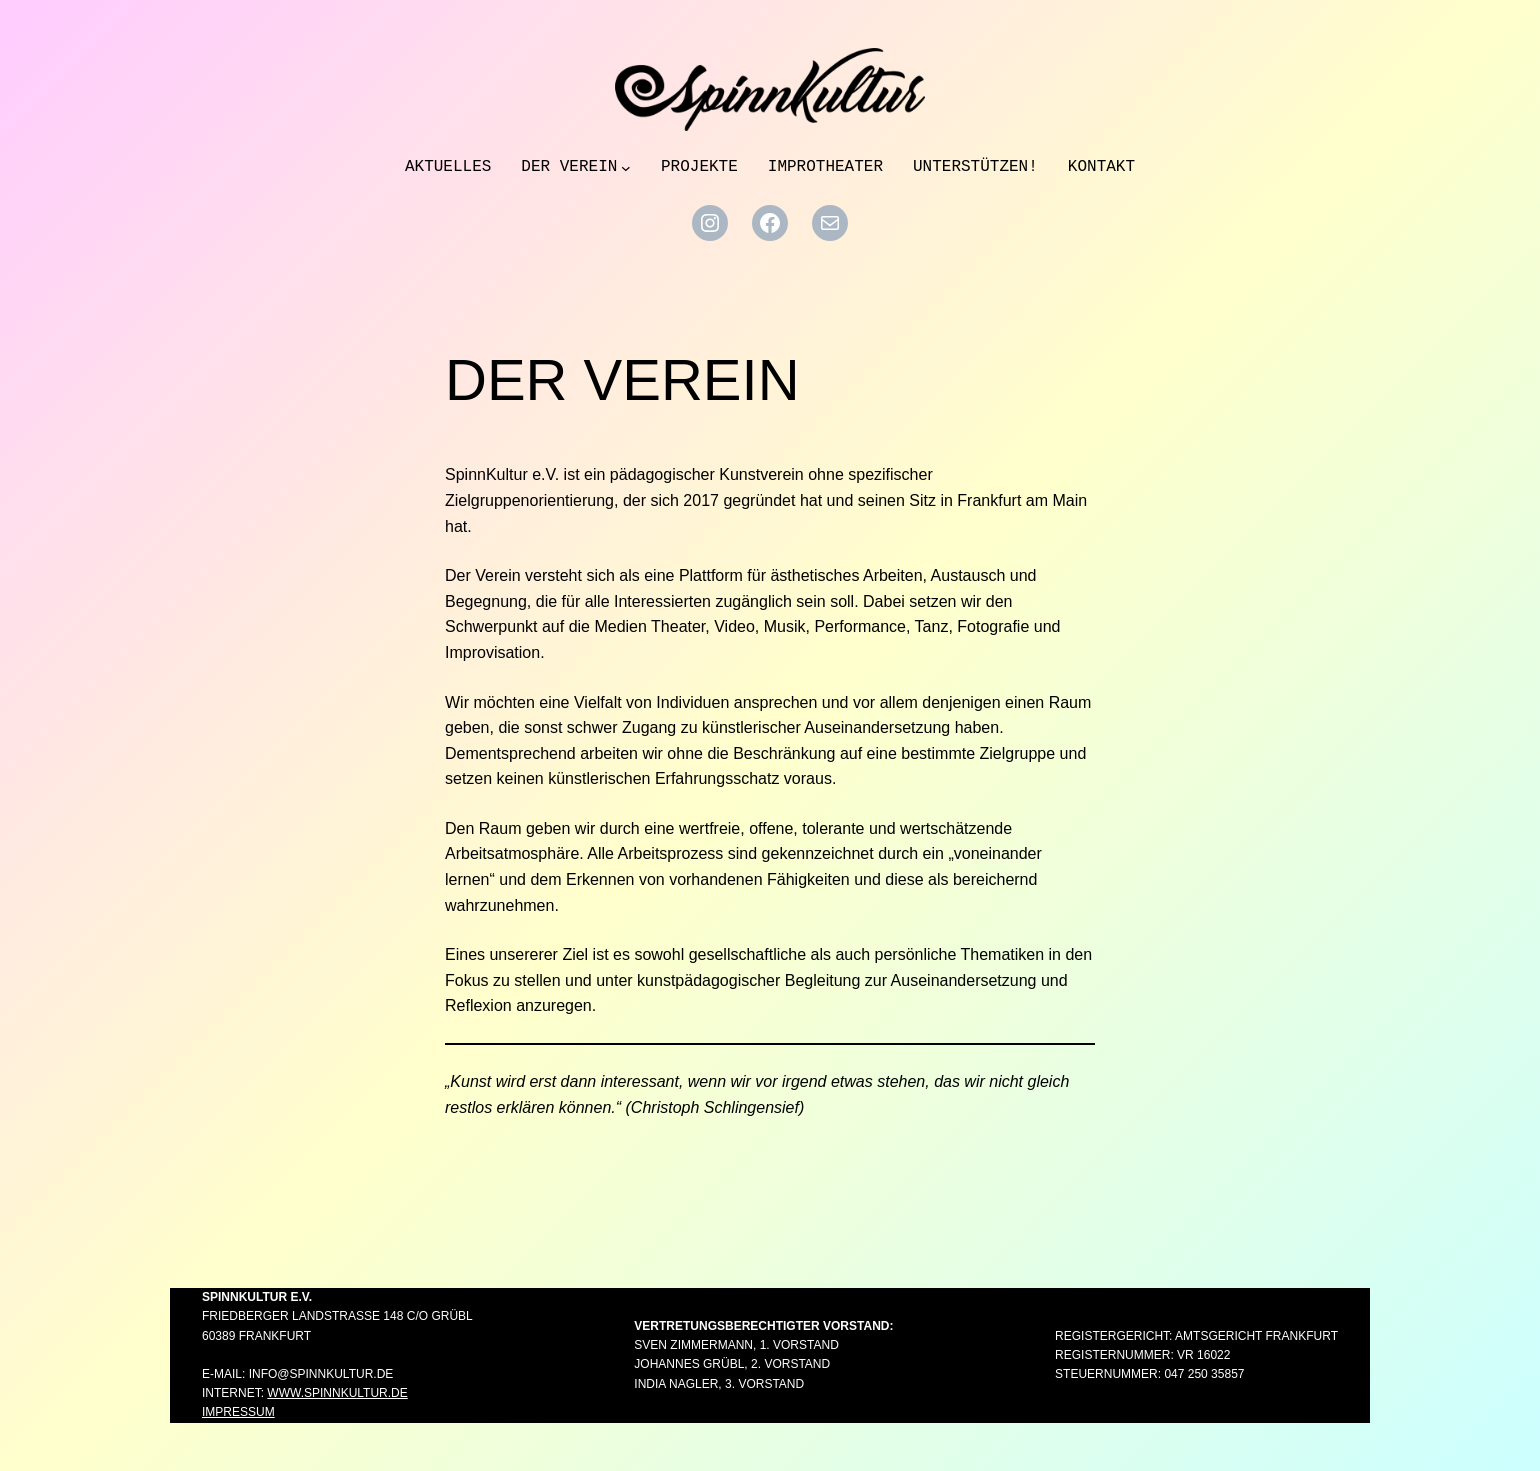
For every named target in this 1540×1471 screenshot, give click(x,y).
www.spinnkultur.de (337, 1393)
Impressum (238, 1412)
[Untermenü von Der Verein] (626, 168)
